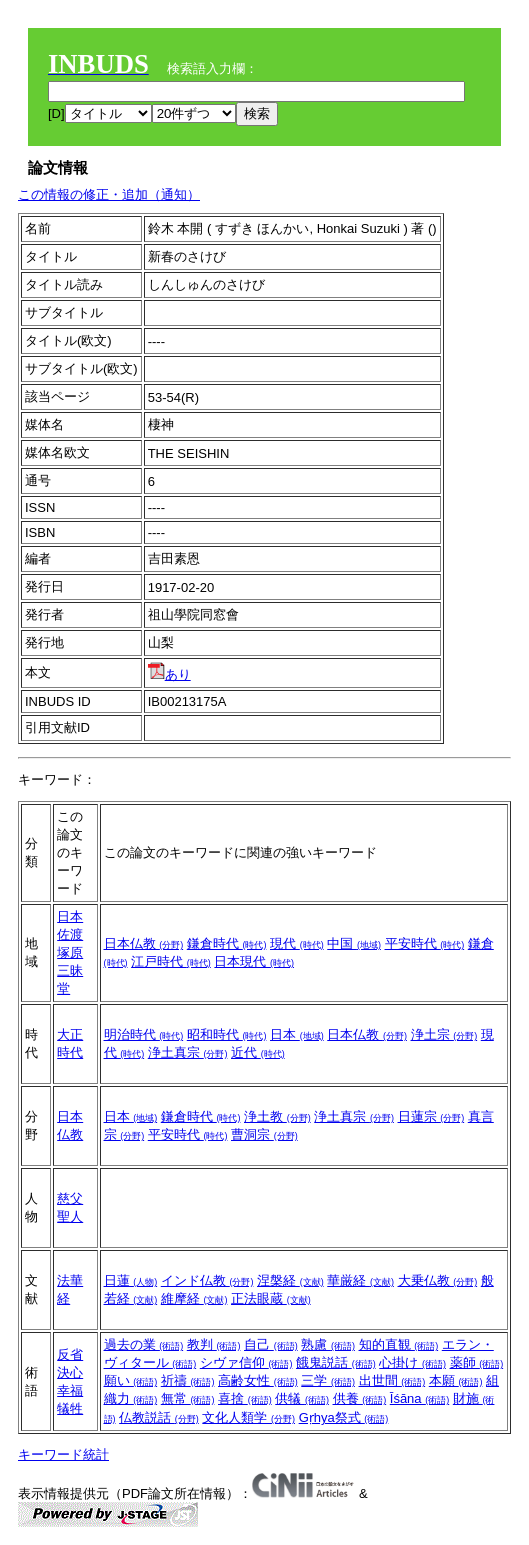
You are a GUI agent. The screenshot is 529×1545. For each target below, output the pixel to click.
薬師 (477, 1362)
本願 (456, 1380)
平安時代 (425, 943)
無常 (188, 1398)
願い (131, 1380)
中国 (354, 943)
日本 (70, 916)
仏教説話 (159, 1417)
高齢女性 (258, 1380)
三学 (328, 1380)
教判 (214, 1344)
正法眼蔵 (271, 1298)
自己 (271, 1344)
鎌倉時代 (227, 943)
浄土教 (277, 1116)
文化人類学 (248, 1417)
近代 (258, 1052)
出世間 (392, 1380)
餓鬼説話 (336, 1362)
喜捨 (245, 1398)
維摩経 (194, 1298)
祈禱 (188, 1380)
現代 (297, 943)
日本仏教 (144, 943)
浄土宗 (444, 1034)
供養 (360, 1398)
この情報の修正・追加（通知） (109, 194)
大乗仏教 (438, 1280)
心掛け (412, 1362)
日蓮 (131, 1280)
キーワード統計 (63, 1454)
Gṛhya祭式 (344, 1417)
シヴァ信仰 (246, 1362)
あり (169, 674)
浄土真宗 (188, 1052)
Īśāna (419, 1398)
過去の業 (144, 1344)
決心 (70, 1372)
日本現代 (254, 961)
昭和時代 (227, 1034)
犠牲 (70, 1408)
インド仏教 (207, 1280)
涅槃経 (290, 1280)
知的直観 (399, 1344)
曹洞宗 (264, 1134)
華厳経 (360, 1280)
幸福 (70, 1390)
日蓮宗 (431, 1116)
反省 (70, 1354)
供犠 (302, 1398)
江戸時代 (171, 961)
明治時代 (144, 1034)
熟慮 (328, 1344)
